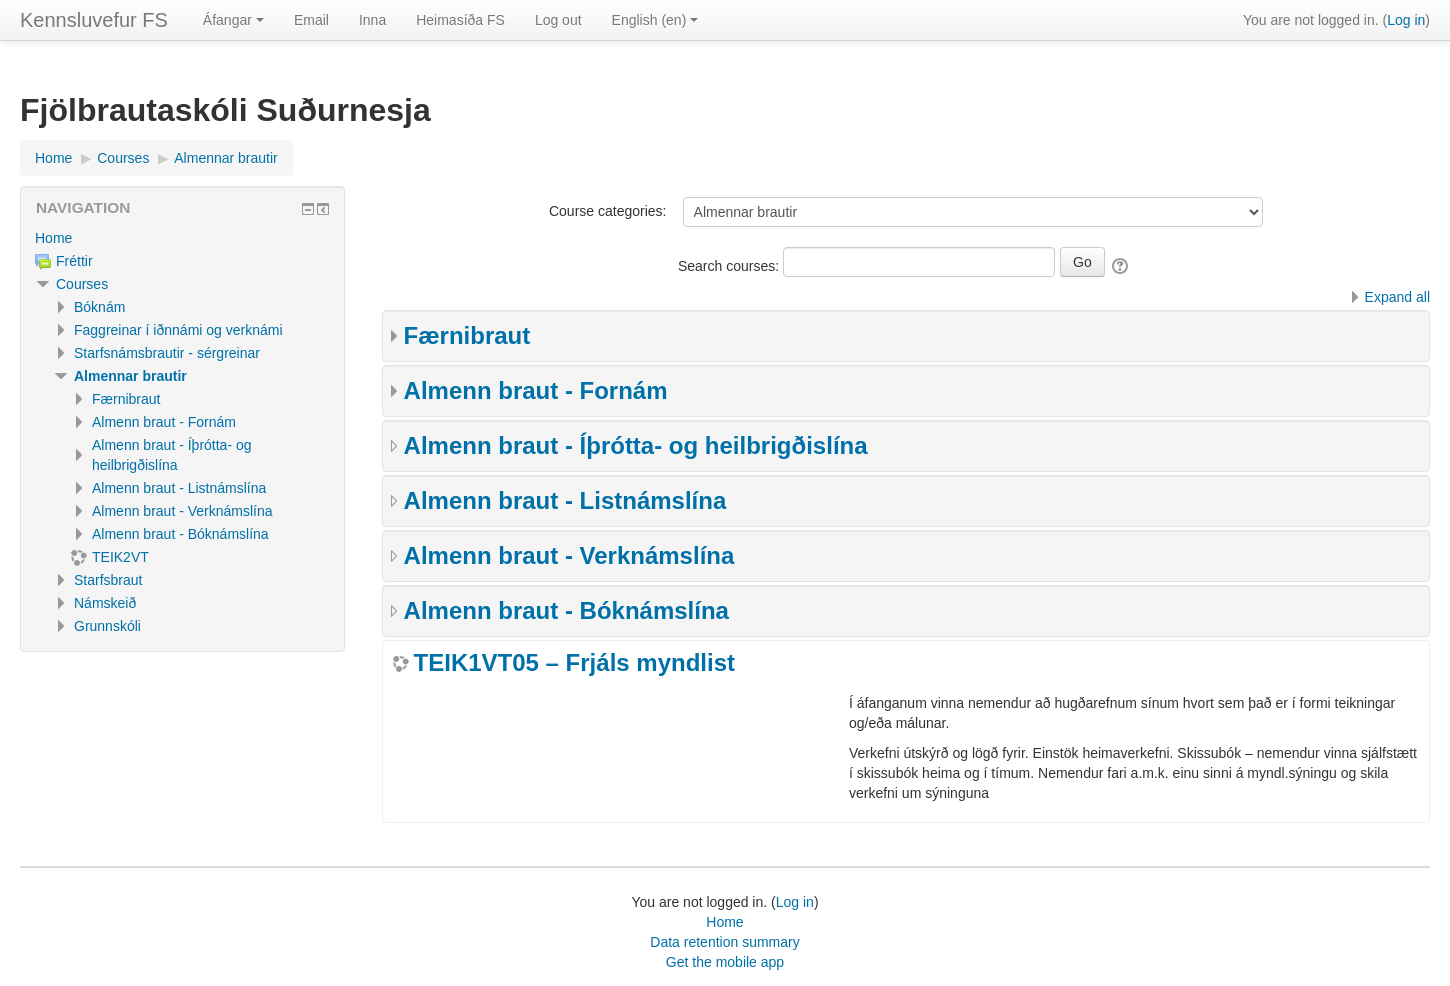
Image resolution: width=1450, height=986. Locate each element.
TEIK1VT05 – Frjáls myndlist (574, 663)
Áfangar (233, 20)
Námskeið (105, 603)
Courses (82, 284)
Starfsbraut (108, 580)
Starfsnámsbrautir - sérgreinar (167, 353)
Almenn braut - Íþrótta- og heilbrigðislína (636, 445)
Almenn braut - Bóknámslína (566, 610)
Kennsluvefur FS (94, 20)
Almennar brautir (130, 376)
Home (53, 238)
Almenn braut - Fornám (536, 390)
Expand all (1397, 297)
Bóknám (99, 307)
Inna (372, 20)
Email (311, 20)
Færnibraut (467, 335)
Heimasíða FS (460, 20)
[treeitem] (182, 238)
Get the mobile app (725, 962)
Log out (558, 20)
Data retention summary (724, 942)
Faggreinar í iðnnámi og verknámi (178, 330)
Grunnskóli (107, 626)
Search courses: (730, 266)
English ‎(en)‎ (655, 20)
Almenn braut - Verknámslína (569, 555)
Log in (1406, 20)
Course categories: (608, 211)
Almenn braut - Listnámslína (565, 500)
